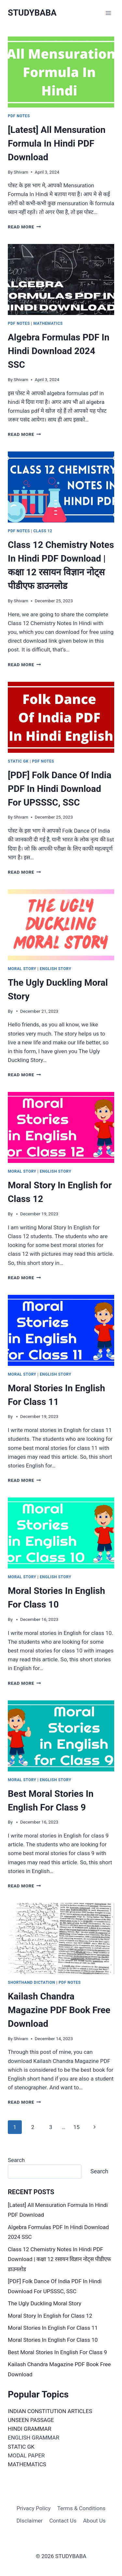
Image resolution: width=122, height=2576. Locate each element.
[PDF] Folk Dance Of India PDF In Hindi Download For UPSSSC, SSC (59, 789)
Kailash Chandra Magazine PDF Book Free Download (59, 2010)
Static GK (18, 761)
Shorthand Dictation (31, 1982)
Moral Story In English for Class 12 (50, 2315)
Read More (24, 226)
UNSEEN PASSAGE (31, 2420)
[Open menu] (108, 13)
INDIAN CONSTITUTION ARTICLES (50, 2411)
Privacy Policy (34, 2508)
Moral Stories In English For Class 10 (53, 2340)
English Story (55, 968)
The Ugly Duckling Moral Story (44, 2303)
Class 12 (42, 531)
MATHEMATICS (27, 2464)
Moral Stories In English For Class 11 (53, 2328)
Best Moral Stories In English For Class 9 (57, 2352)
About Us (94, 2520)
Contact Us (62, 2520)
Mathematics (48, 323)
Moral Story (22, 968)
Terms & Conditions (81, 2508)
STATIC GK (21, 2446)
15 (76, 2127)
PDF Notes (19, 116)
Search (16, 2160)
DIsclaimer (29, 2520)
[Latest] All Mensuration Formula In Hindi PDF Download (56, 143)
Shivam (21, 172)
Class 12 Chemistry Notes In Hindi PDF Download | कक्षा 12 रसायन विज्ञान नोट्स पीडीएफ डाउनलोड (59, 2259)
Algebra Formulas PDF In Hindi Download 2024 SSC (58, 351)
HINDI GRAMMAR (29, 2429)
